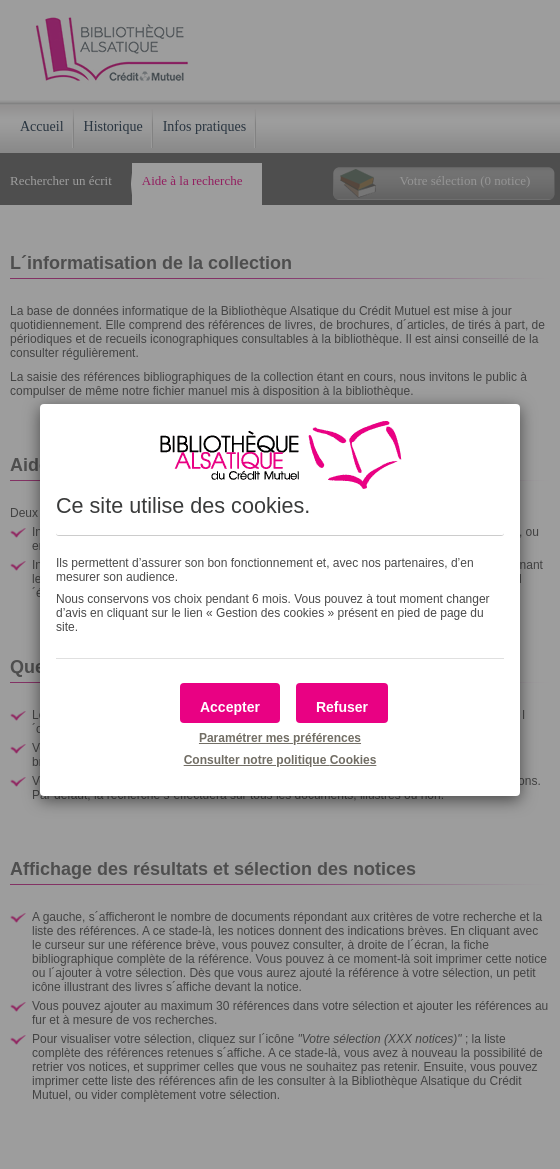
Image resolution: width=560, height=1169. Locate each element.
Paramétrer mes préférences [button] (280, 738)
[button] (230, 703)
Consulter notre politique (280, 760)
